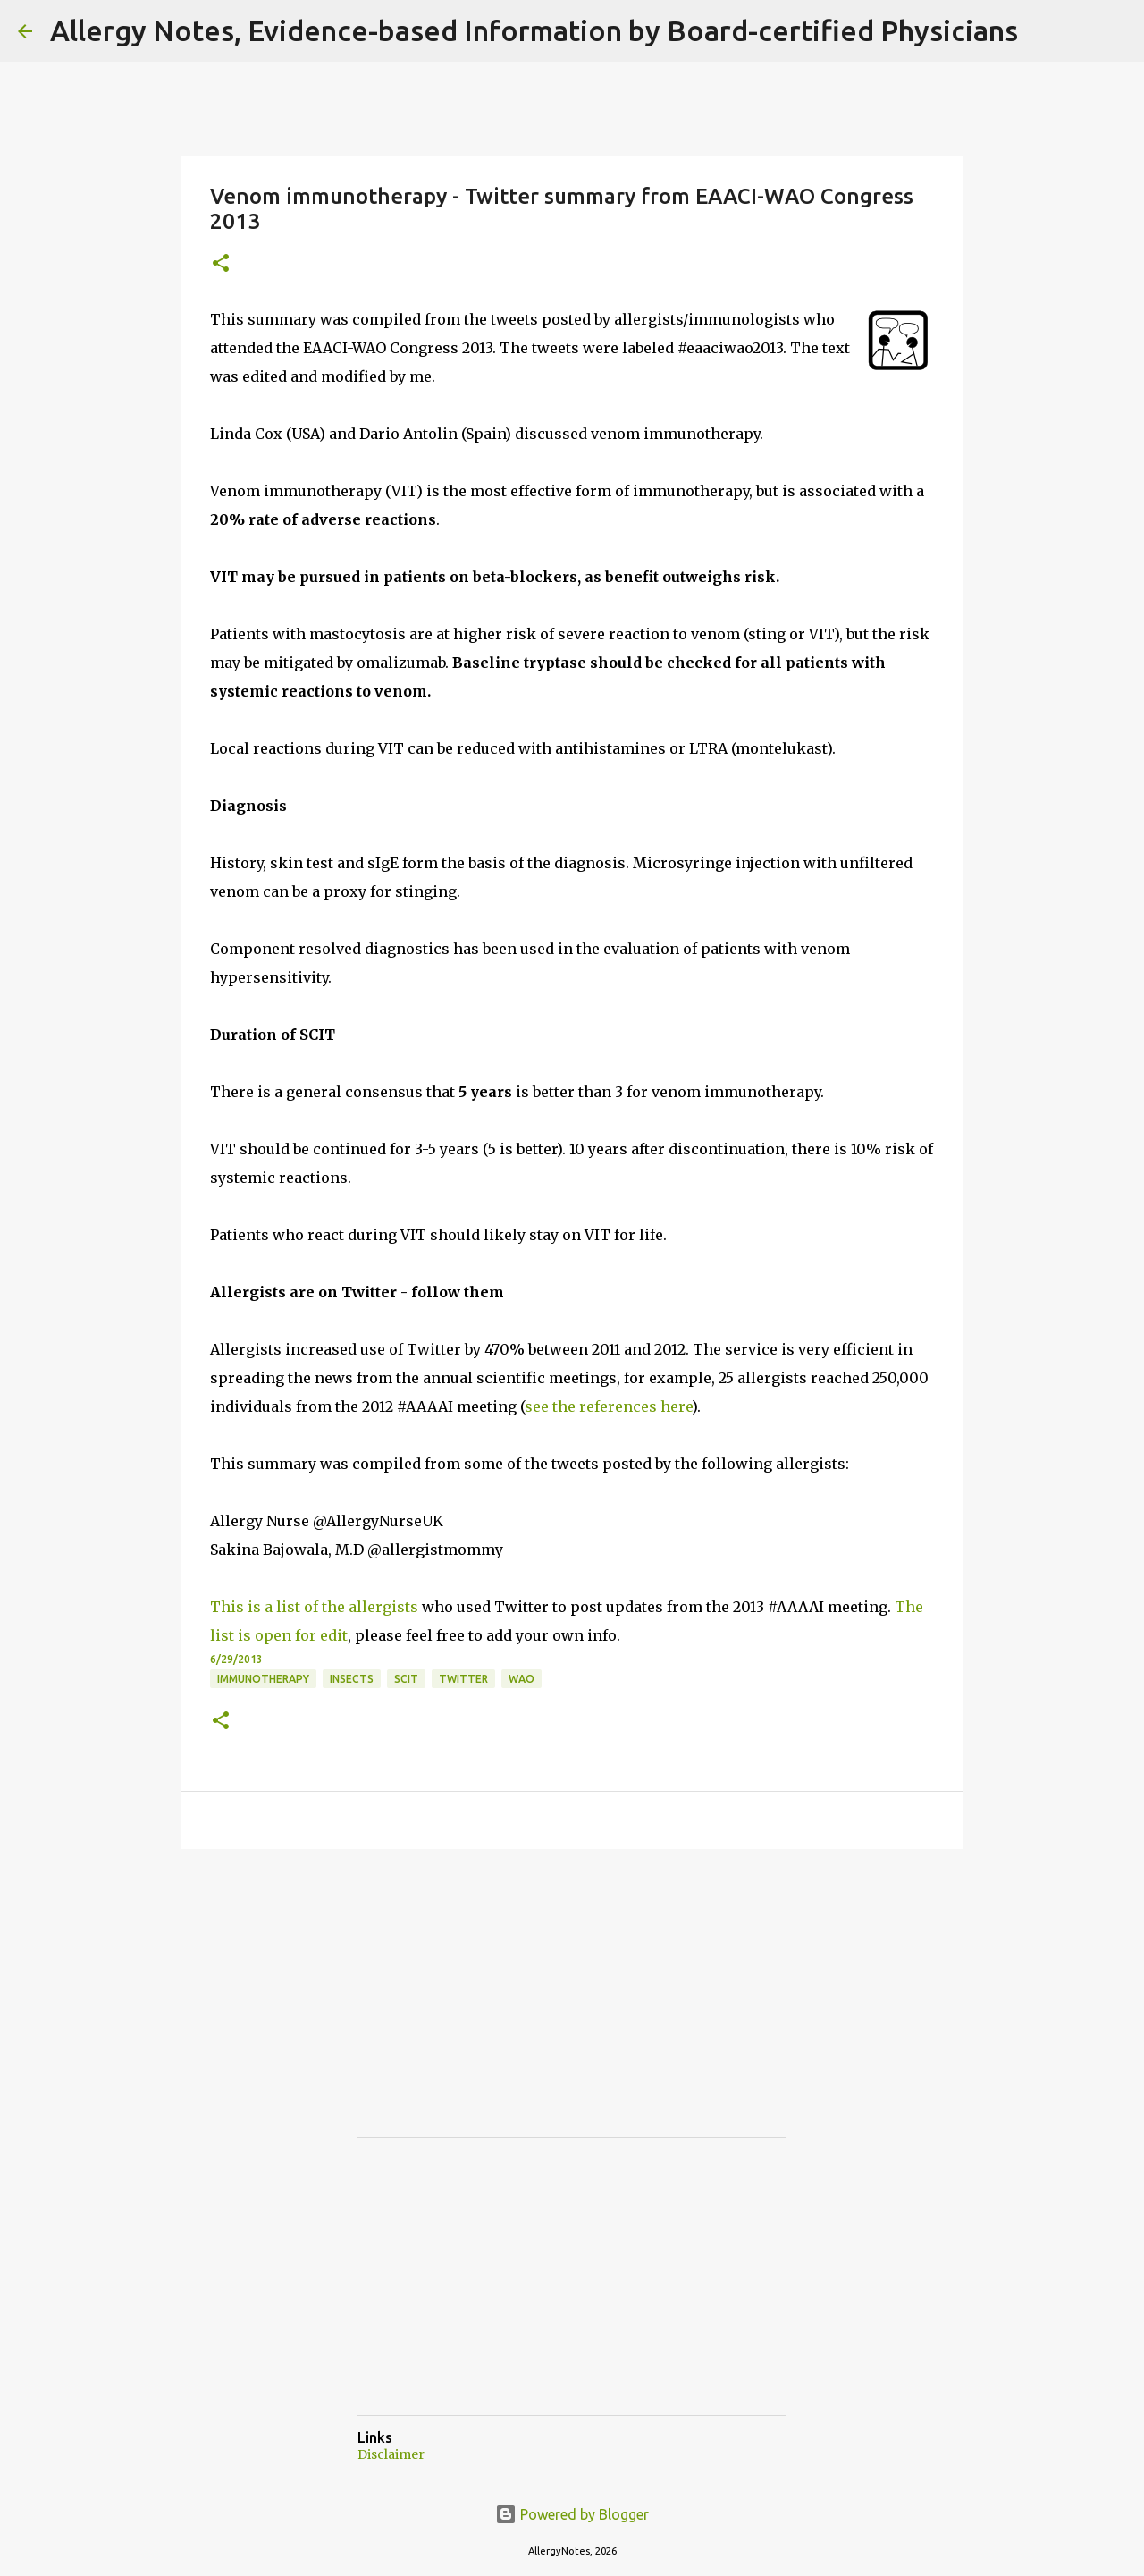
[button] (220, 264)
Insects (352, 1679)
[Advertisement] (492, 2009)
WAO (521, 1679)
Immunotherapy (263, 1679)
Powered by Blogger (572, 2514)
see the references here (608, 1406)
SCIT (406, 1679)
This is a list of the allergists (314, 1607)
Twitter (463, 1679)
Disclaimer (391, 2454)
